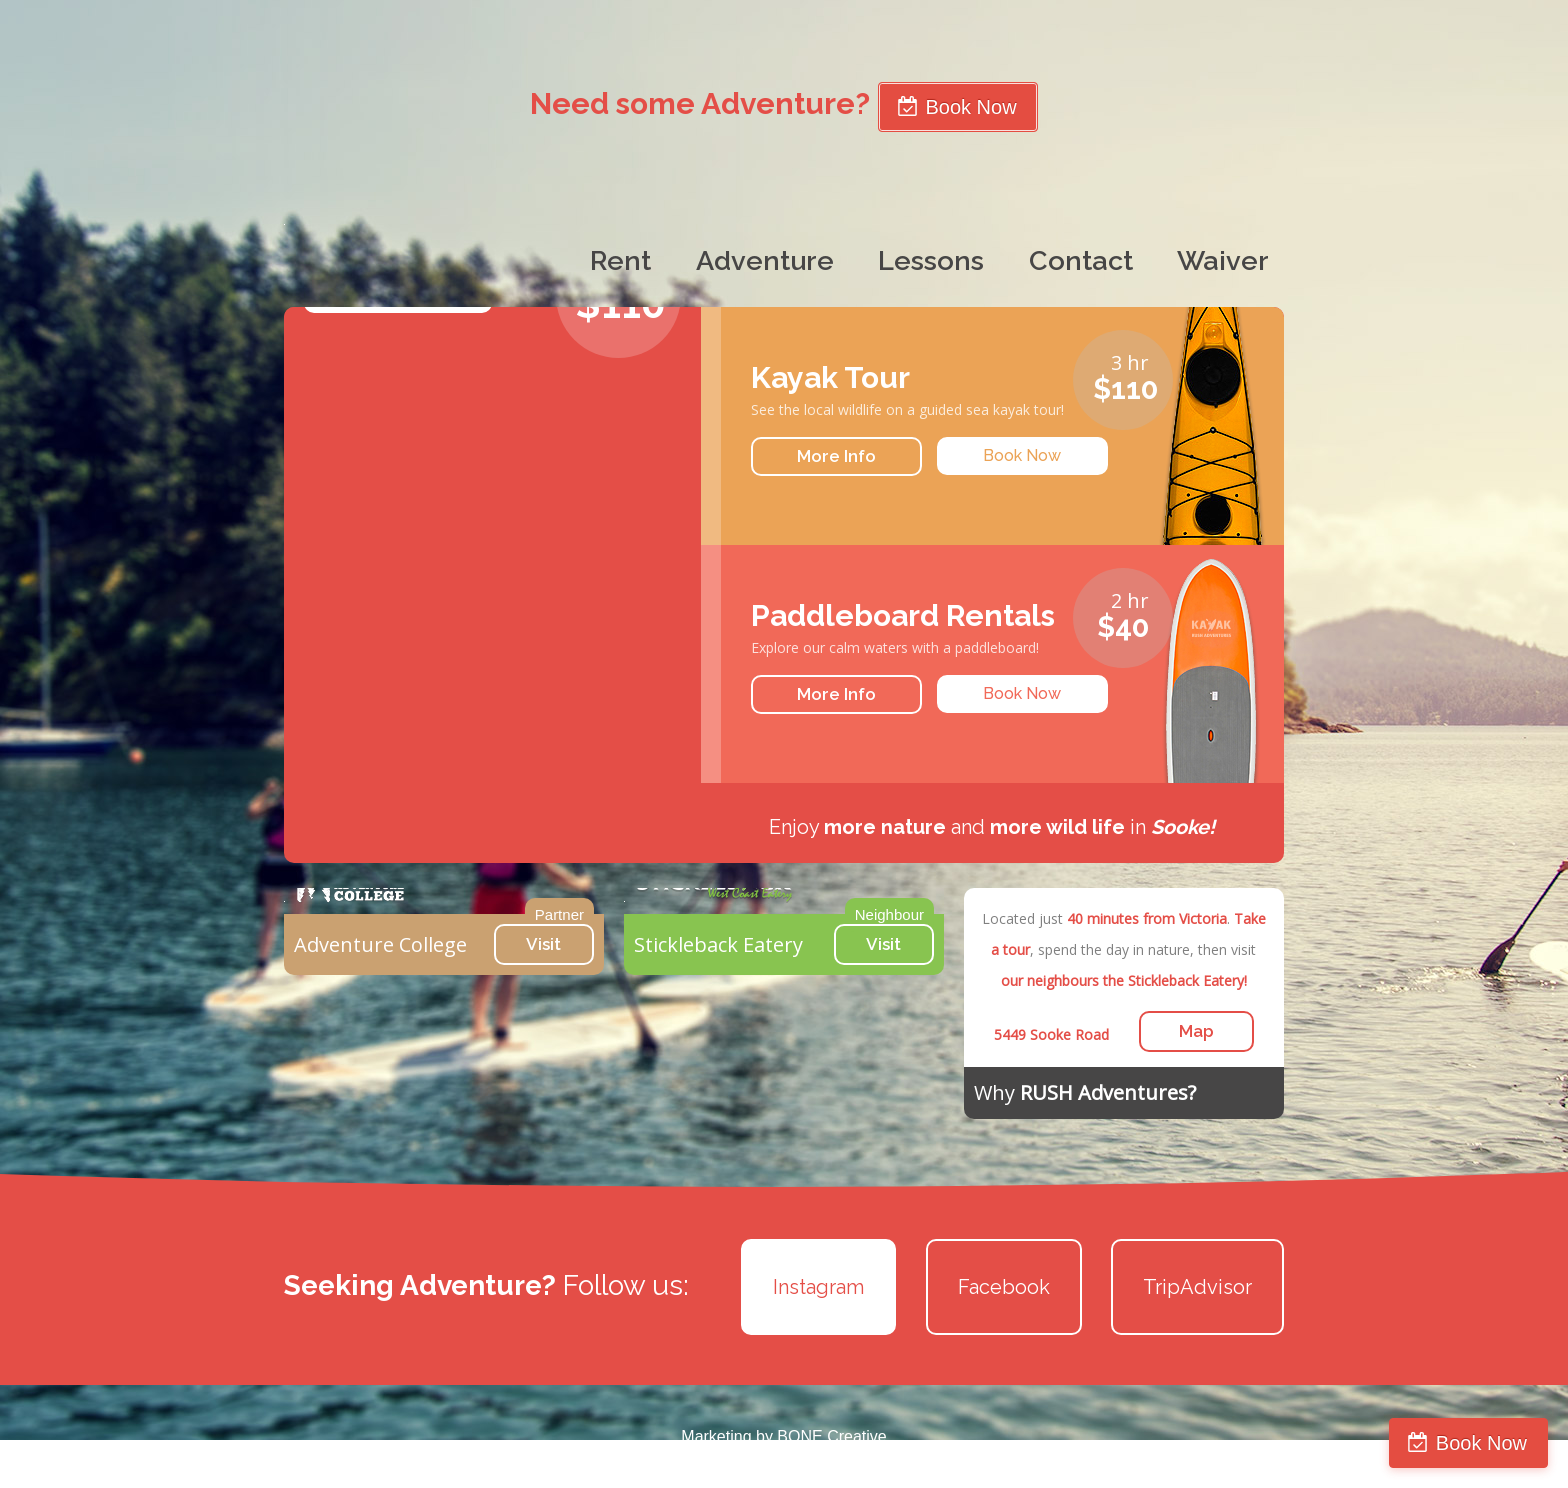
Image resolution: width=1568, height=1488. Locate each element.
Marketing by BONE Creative (783, 1436)
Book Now (1481, 1443)
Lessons (931, 260)
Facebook (1004, 1287)
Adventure (765, 260)
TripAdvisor (1197, 1287)
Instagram (818, 1287)
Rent (620, 260)
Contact (1081, 260)
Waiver (1223, 260)
